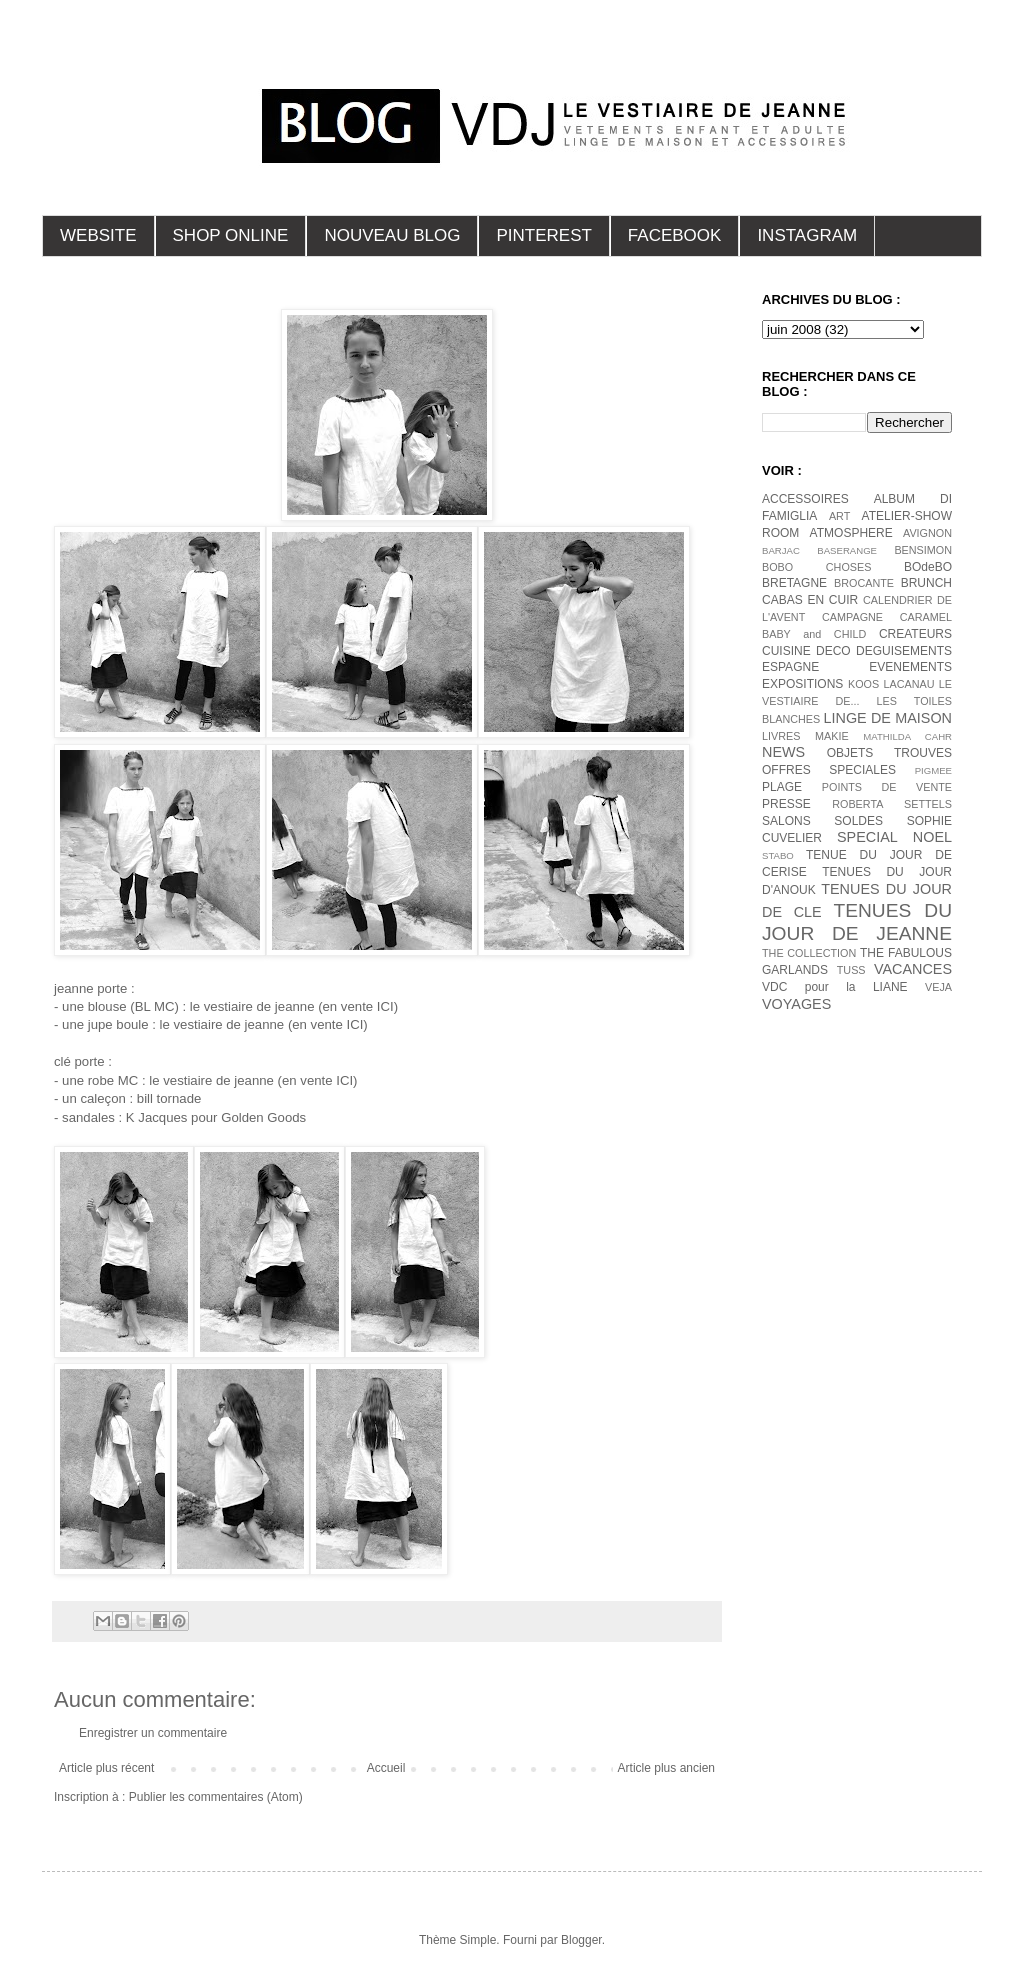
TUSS (851, 970)
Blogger (581, 1940)
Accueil (386, 1768)
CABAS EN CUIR (810, 600)
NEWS (783, 752)
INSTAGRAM (807, 235)
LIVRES (781, 736)
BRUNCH (926, 583)
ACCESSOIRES (805, 499)
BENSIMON (923, 550)
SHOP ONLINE (231, 235)
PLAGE (782, 787)
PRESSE (786, 804)
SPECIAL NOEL (894, 837)
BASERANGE (847, 550)
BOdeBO (928, 567)
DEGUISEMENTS (904, 651)
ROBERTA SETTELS (892, 804)
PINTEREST (543, 235)
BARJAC (781, 550)
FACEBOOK (675, 235)
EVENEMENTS (910, 667)
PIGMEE (933, 770)
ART (839, 516)
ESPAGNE (790, 667)
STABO (778, 855)
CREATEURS (915, 634)
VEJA (938, 987)
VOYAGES (796, 1004)
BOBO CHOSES (816, 567)
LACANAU (908, 684)
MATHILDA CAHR (907, 736)
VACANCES (913, 969)
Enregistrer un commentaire (153, 1733)
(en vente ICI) (358, 1006)
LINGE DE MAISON (887, 718)
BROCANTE (864, 583)
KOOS (863, 684)
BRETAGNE (794, 583)
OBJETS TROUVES (889, 753)
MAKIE (832, 736)
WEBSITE (98, 235)
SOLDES (858, 821)
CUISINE (786, 651)
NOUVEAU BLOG (392, 235)
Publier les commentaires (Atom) (216, 1797)
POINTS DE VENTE (887, 787)
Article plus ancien (666, 1768)
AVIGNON (927, 533)
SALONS (786, 821)
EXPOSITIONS (802, 684)
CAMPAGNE (852, 617)
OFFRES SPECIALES (829, 770)
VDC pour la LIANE (835, 987)
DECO (833, 651)
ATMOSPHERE (851, 533)
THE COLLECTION (809, 953)
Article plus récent (106, 1768)
